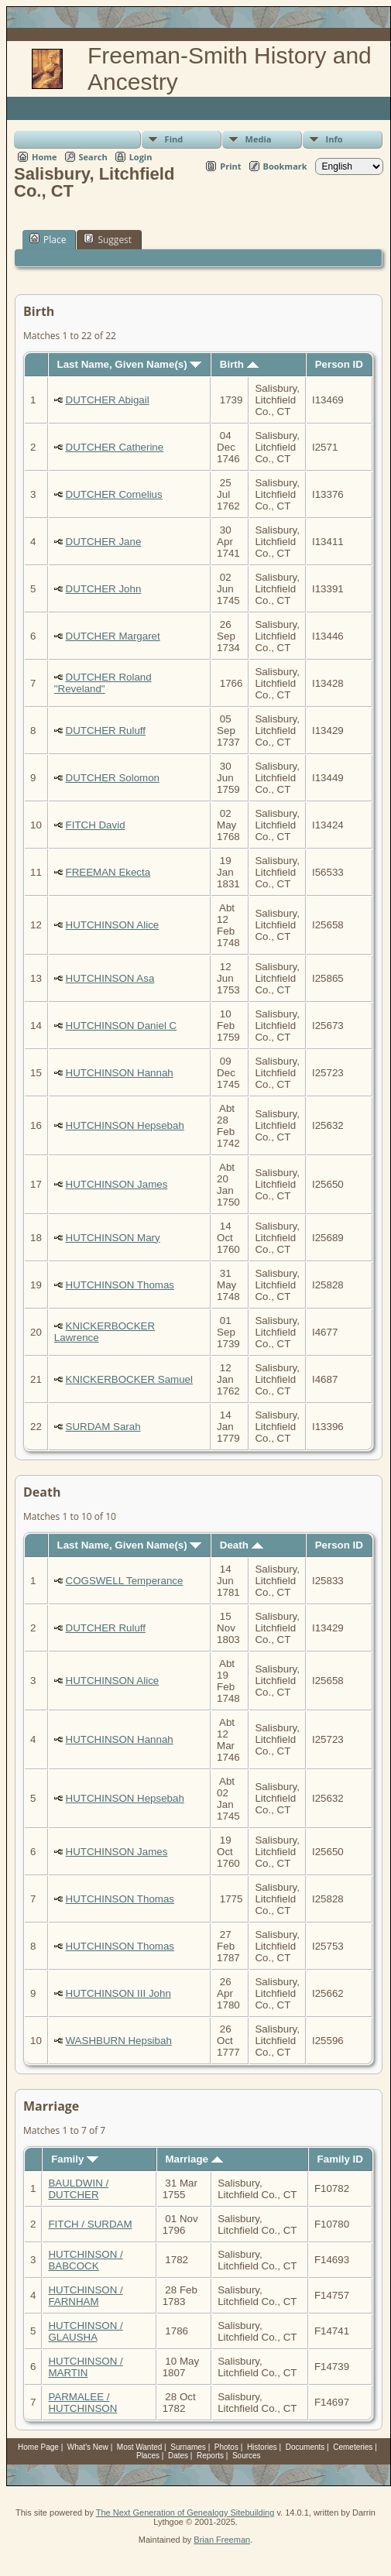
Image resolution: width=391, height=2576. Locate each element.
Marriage (193, 2159)
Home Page (38, 2447)
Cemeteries (352, 2447)
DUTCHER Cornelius (114, 494)
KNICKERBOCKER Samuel (129, 1379)
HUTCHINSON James (117, 1184)
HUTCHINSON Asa (110, 978)
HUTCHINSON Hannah (119, 1073)
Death (241, 1545)
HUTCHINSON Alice (112, 925)
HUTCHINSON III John (118, 1993)
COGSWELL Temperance (124, 1580)
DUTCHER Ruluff (106, 730)
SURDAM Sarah (103, 1426)
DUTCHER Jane (104, 541)
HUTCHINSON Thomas (120, 1285)
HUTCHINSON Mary (113, 1237)
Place (47, 239)
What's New (87, 2447)
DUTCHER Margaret (113, 636)
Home (44, 157)
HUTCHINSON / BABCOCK (85, 2260)
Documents (305, 2447)
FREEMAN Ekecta (108, 872)
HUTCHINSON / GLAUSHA (85, 2331)
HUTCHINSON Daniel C (121, 1025)
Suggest (108, 239)
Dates (178, 2455)
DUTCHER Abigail (107, 400)
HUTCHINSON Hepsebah (125, 1125)
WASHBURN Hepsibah (119, 2040)
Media (258, 139)
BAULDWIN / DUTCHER (78, 2188)
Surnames (188, 2447)
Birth (239, 364)
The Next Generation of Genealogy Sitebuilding (185, 2512)
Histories (262, 2447)
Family (74, 2159)
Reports (210, 2455)
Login (141, 157)
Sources (246, 2455)
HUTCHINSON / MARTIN (85, 2367)
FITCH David (95, 825)
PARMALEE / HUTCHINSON (82, 2402)
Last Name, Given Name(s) (129, 364)
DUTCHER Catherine (115, 447)
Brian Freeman (222, 2539)
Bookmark (285, 166)
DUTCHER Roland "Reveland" (103, 683)
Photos (226, 2447)
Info (334, 139)
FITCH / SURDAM (90, 2224)
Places (147, 2455)
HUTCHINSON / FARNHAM (85, 2295)
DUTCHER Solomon (112, 778)
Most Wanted (140, 2447)
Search (93, 157)
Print (230, 166)
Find (174, 139)
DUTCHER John (104, 589)
